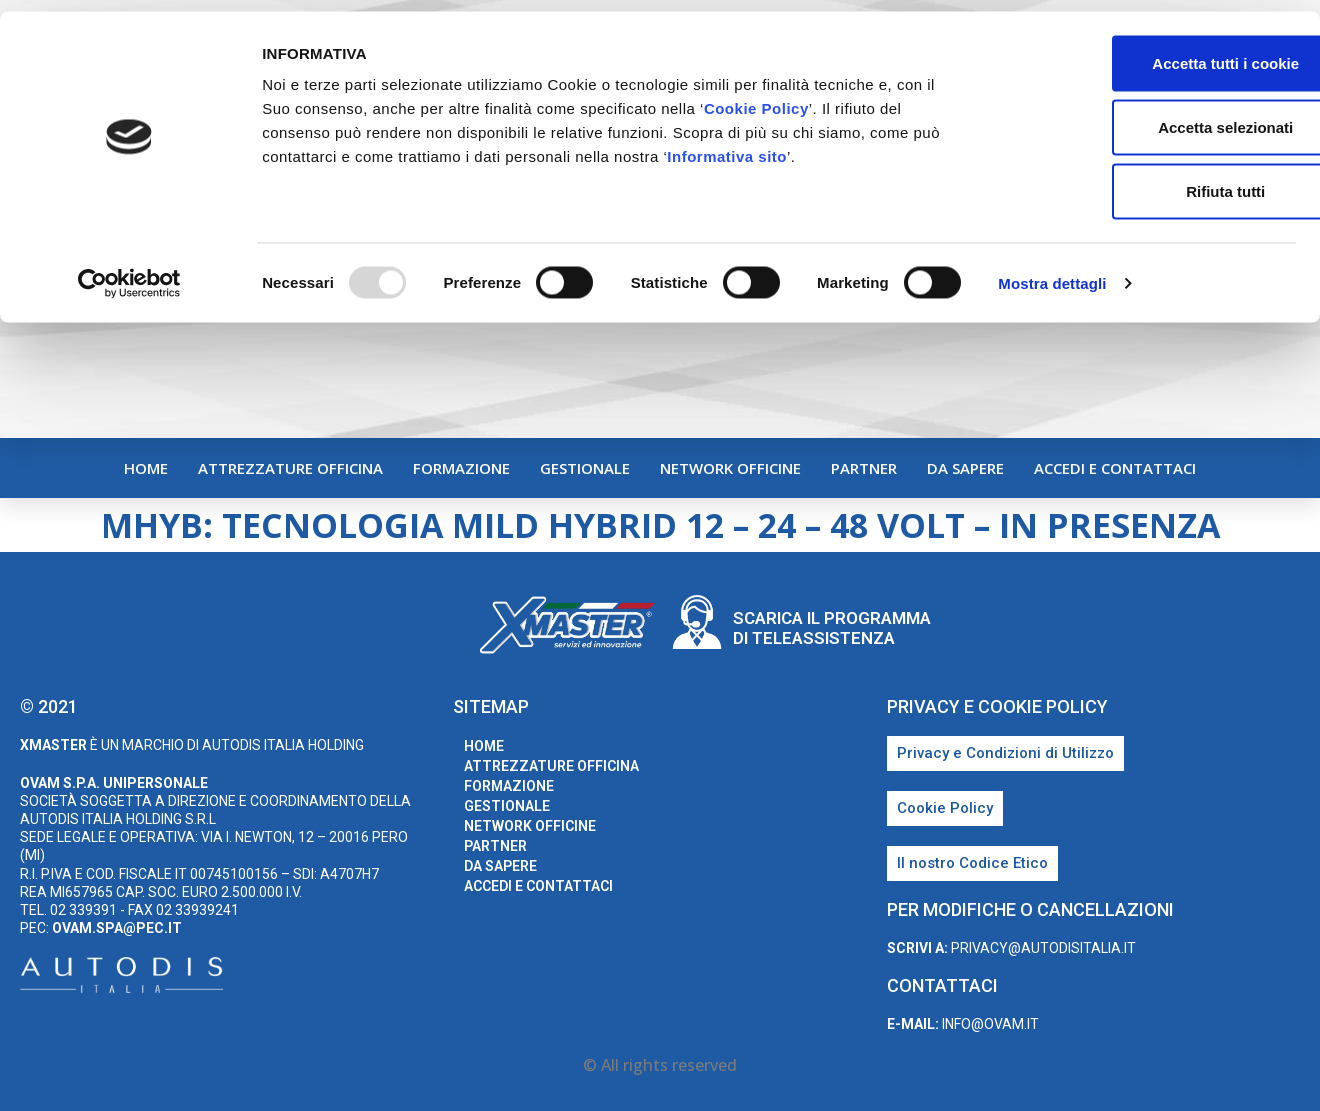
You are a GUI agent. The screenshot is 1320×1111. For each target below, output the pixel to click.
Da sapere (965, 468)
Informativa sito (727, 144)
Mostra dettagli (1052, 271)
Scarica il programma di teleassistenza (832, 628)
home (146, 468)
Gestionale (585, 468)
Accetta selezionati (1152, 115)
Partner (864, 468)
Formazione (461, 468)
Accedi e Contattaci (1115, 468)
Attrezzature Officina (290, 468)
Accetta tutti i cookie (1153, 51)
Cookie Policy (756, 96)
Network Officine (730, 468)
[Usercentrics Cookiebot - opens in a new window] (129, 272)
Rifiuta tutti (1152, 179)
